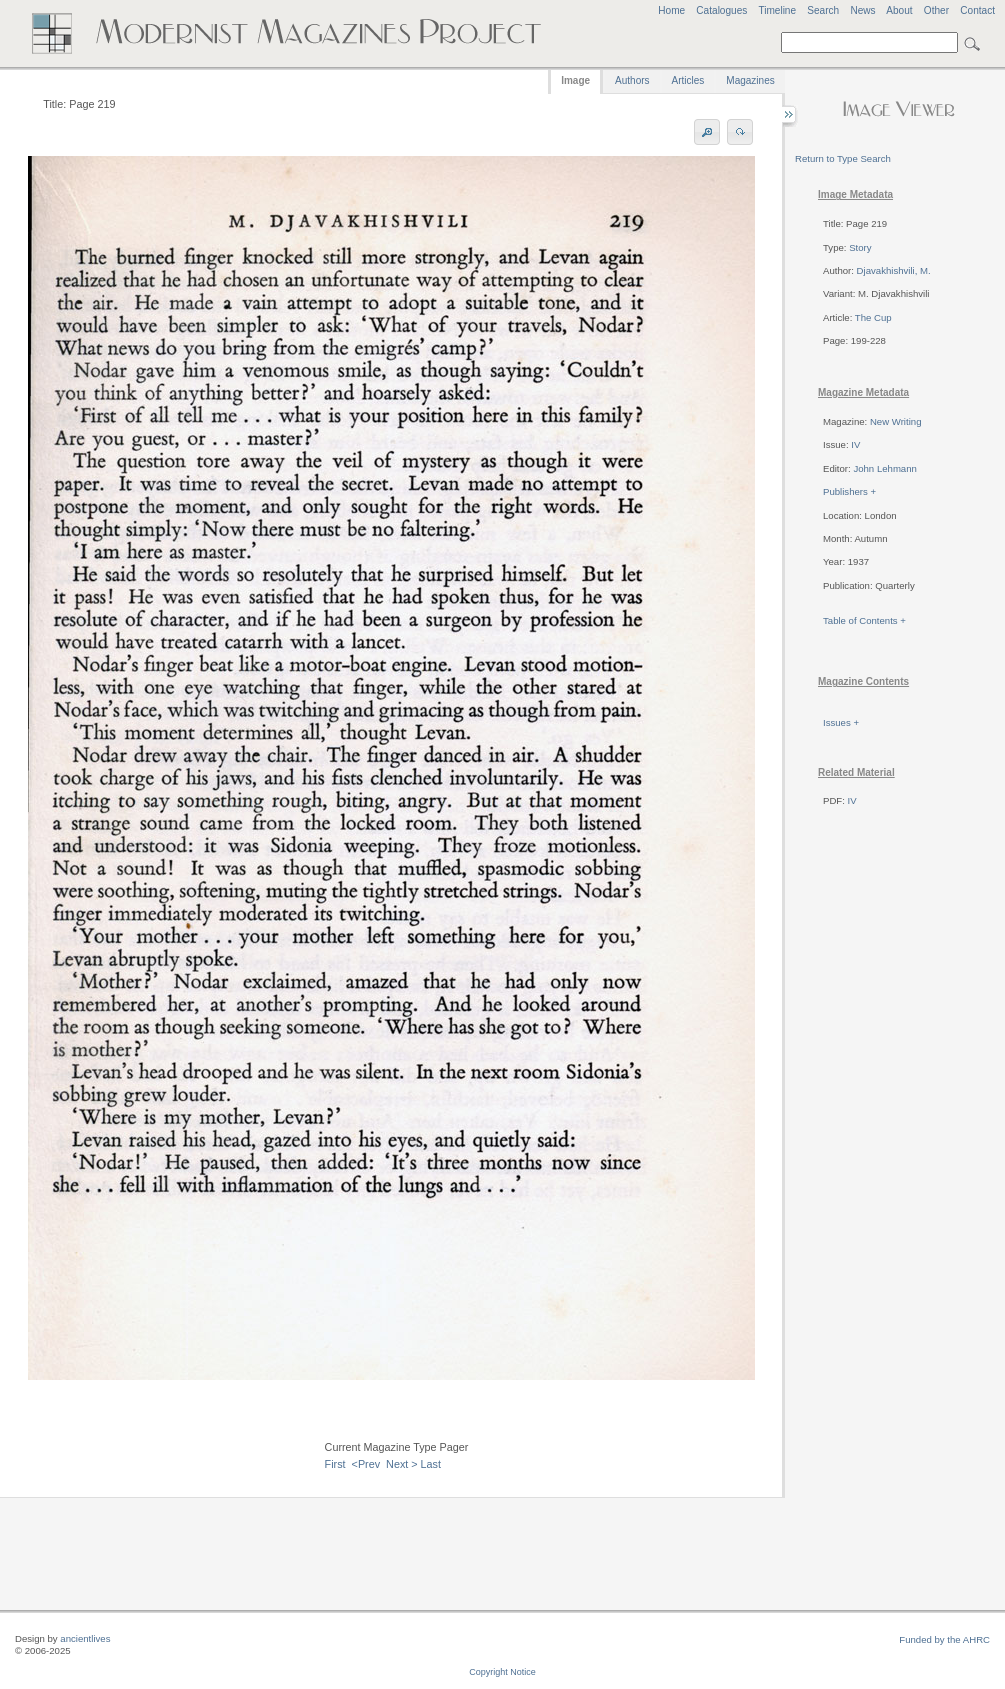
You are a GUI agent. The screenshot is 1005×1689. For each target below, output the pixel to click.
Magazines (750, 80)
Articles (688, 80)
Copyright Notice (502, 1672)
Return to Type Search (843, 158)
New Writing (896, 421)
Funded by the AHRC (944, 1639)
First (335, 1464)
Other (936, 10)
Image (575, 80)
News (862, 10)
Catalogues (721, 10)
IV (855, 444)
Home (671, 10)
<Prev (366, 1464)
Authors (632, 80)
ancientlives (85, 1638)
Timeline (777, 10)
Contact (977, 10)
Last (431, 1464)
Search (823, 10)
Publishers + (849, 491)
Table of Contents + (864, 620)
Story (860, 247)
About (899, 10)
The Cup (873, 317)
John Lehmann (884, 468)
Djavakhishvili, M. (894, 270)
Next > (402, 1464)
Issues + (841, 722)
